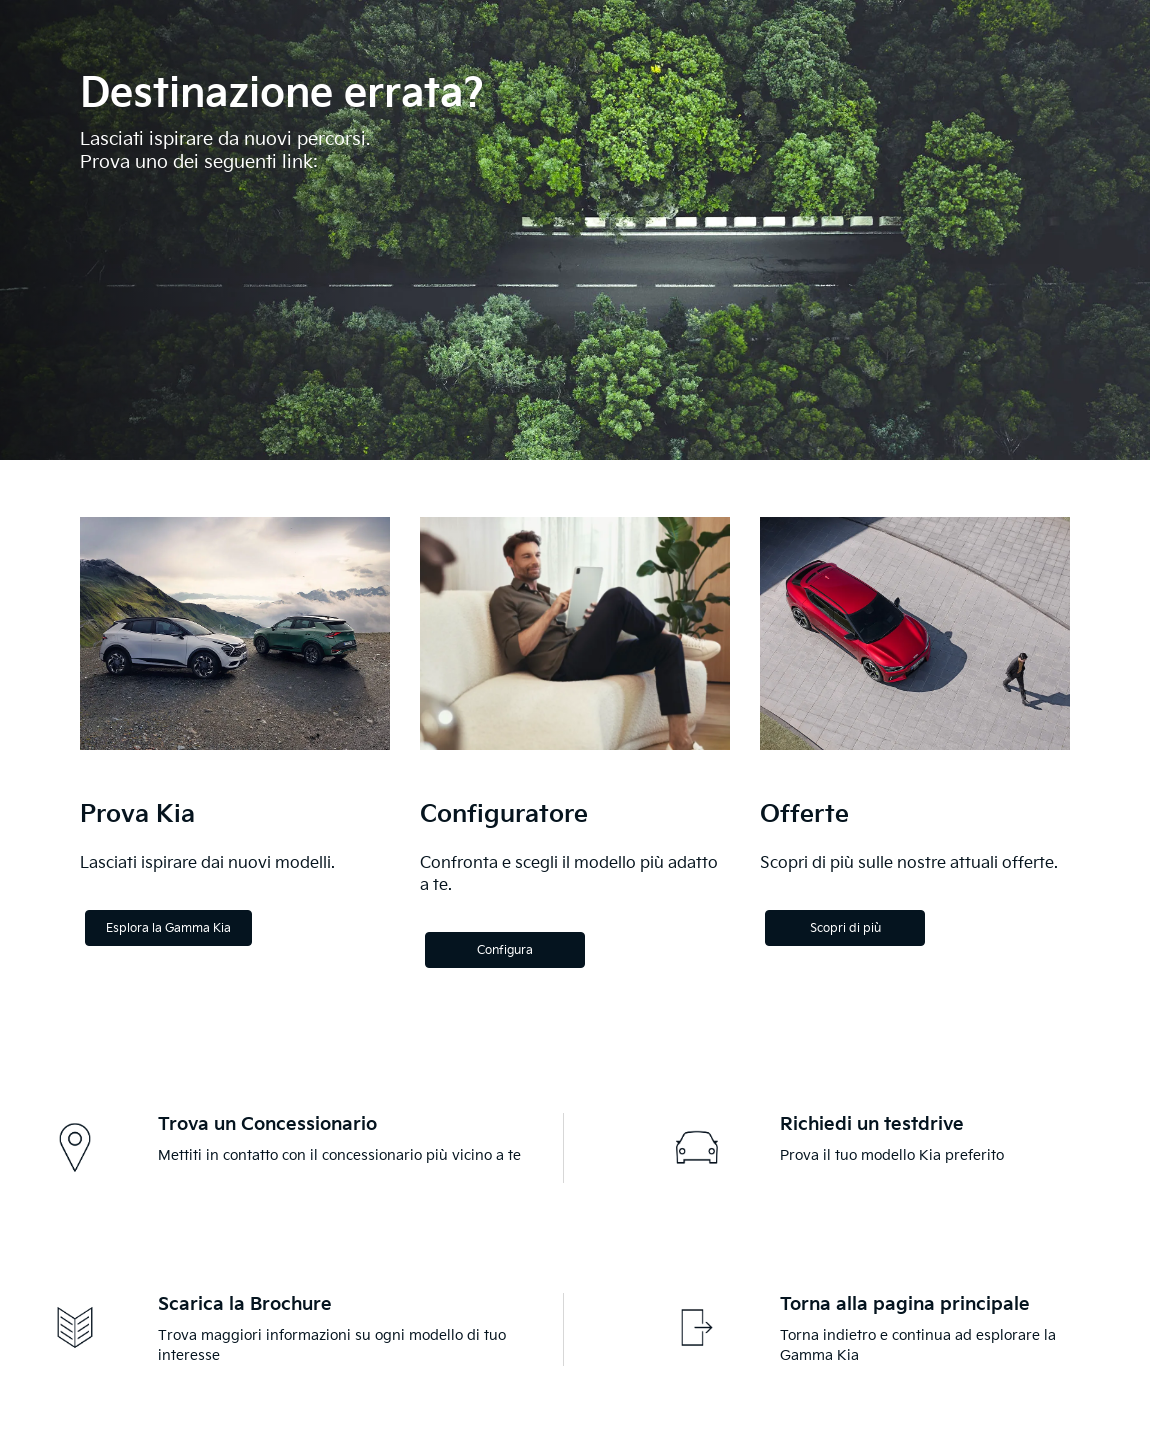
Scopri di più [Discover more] (845, 928)
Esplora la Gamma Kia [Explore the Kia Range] (168, 928)
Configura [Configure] (505, 950)
